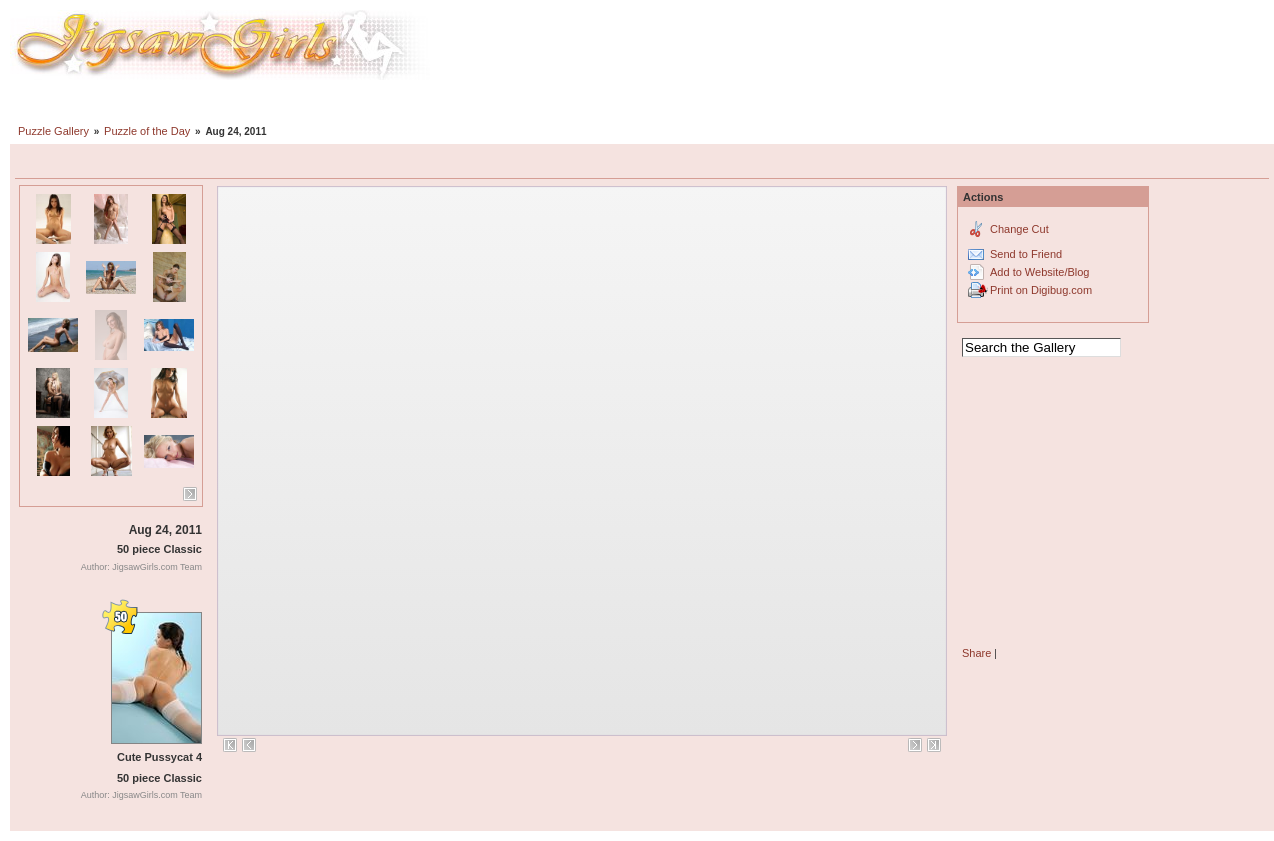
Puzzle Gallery (53, 131)
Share (976, 653)
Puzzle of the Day (147, 131)
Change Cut (1019, 229)
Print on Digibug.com (1041, 290)
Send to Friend (1026, 254)
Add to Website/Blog (1039, 272)
